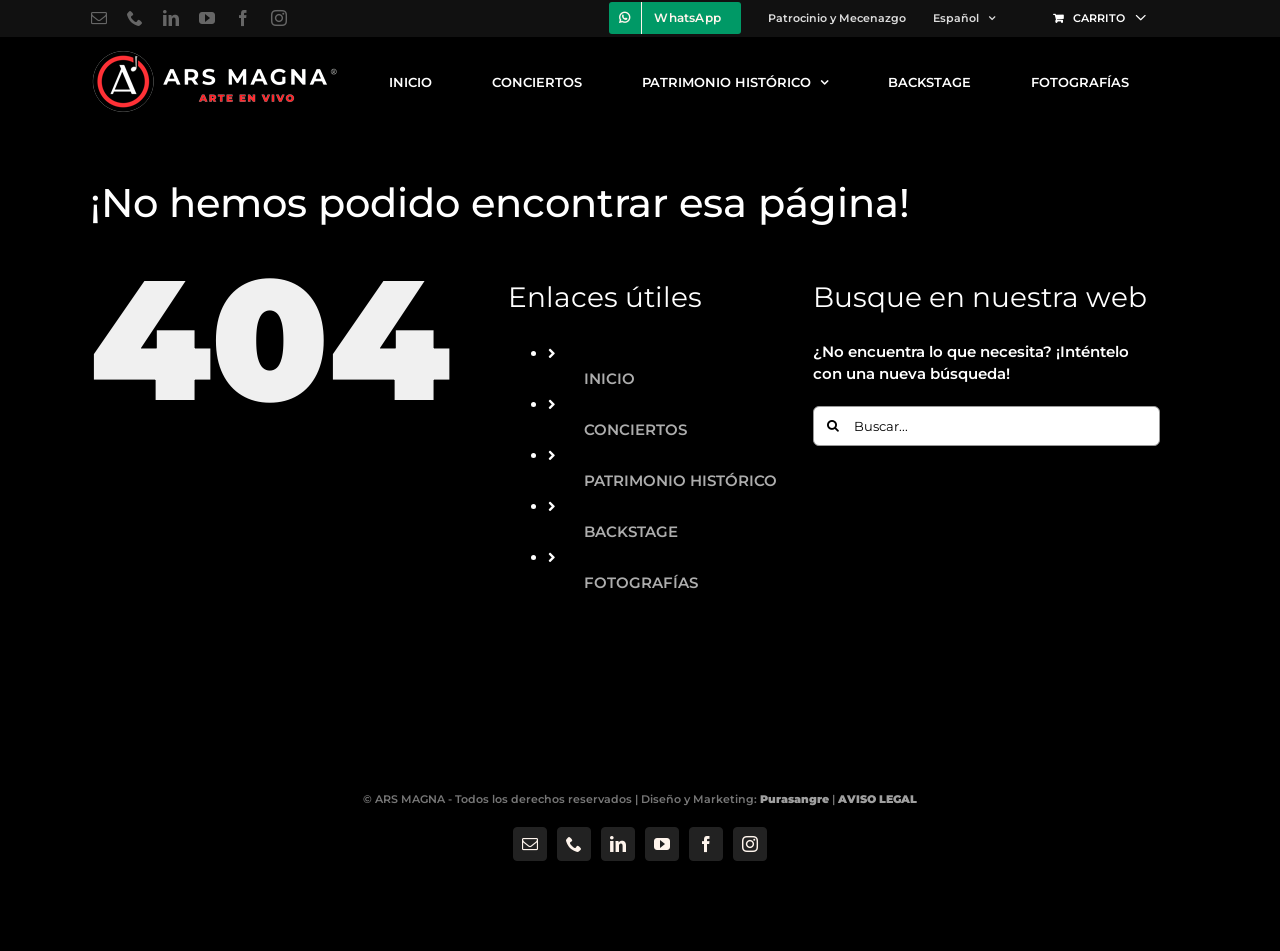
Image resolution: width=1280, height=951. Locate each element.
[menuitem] (964, 18)
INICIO (609, 378)
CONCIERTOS (635, 429)
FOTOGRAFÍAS (641, 582)
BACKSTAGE (631, 531)
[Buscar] (833, 426)
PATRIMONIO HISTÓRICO (680, 480)
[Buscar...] (986, 426)
